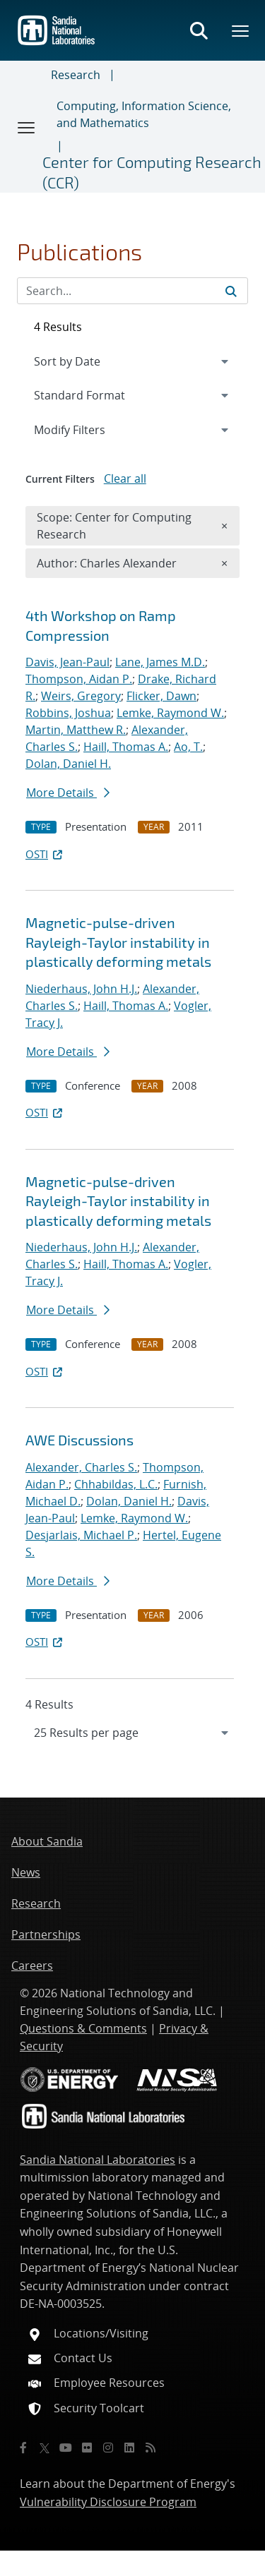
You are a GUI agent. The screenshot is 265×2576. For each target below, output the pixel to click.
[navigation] (132, 1733)
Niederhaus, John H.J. (81, 989)
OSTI (45, 854)
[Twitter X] (44, 2447)
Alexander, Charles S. (81, 1467)
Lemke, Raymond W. (170, 713)
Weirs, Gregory (81, 696)
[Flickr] (87, 2447)
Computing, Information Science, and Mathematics (144, 114)
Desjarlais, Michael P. (81, 1535)
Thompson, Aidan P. (78, 679)
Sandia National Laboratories (97, 2159)
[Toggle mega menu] (241, 30)
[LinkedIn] (129, 2447)
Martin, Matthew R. (75, 730)
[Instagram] (108, 2447)
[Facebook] (23, 2447)
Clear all (125, 478)
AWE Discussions (79, 1439)
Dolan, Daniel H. (68, 763)
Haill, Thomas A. (125, 746)
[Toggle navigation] (26, 127)
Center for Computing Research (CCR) (151, 171)
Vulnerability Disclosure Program (108, 2502)
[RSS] (150, 2447)
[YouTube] (65, 2447)
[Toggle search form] (198, 30)
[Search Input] (132, 290)
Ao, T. (188, 746)
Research (75, 75)
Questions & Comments (83, 2028)
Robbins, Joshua (68, 713)
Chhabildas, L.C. (116, 1484)
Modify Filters (88, 429)
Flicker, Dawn (161, 696)
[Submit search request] (231, 290)
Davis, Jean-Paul (67, 662)
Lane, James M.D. (160, 662)
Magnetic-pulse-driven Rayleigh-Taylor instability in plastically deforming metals (118, 942)
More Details (68, 792)
